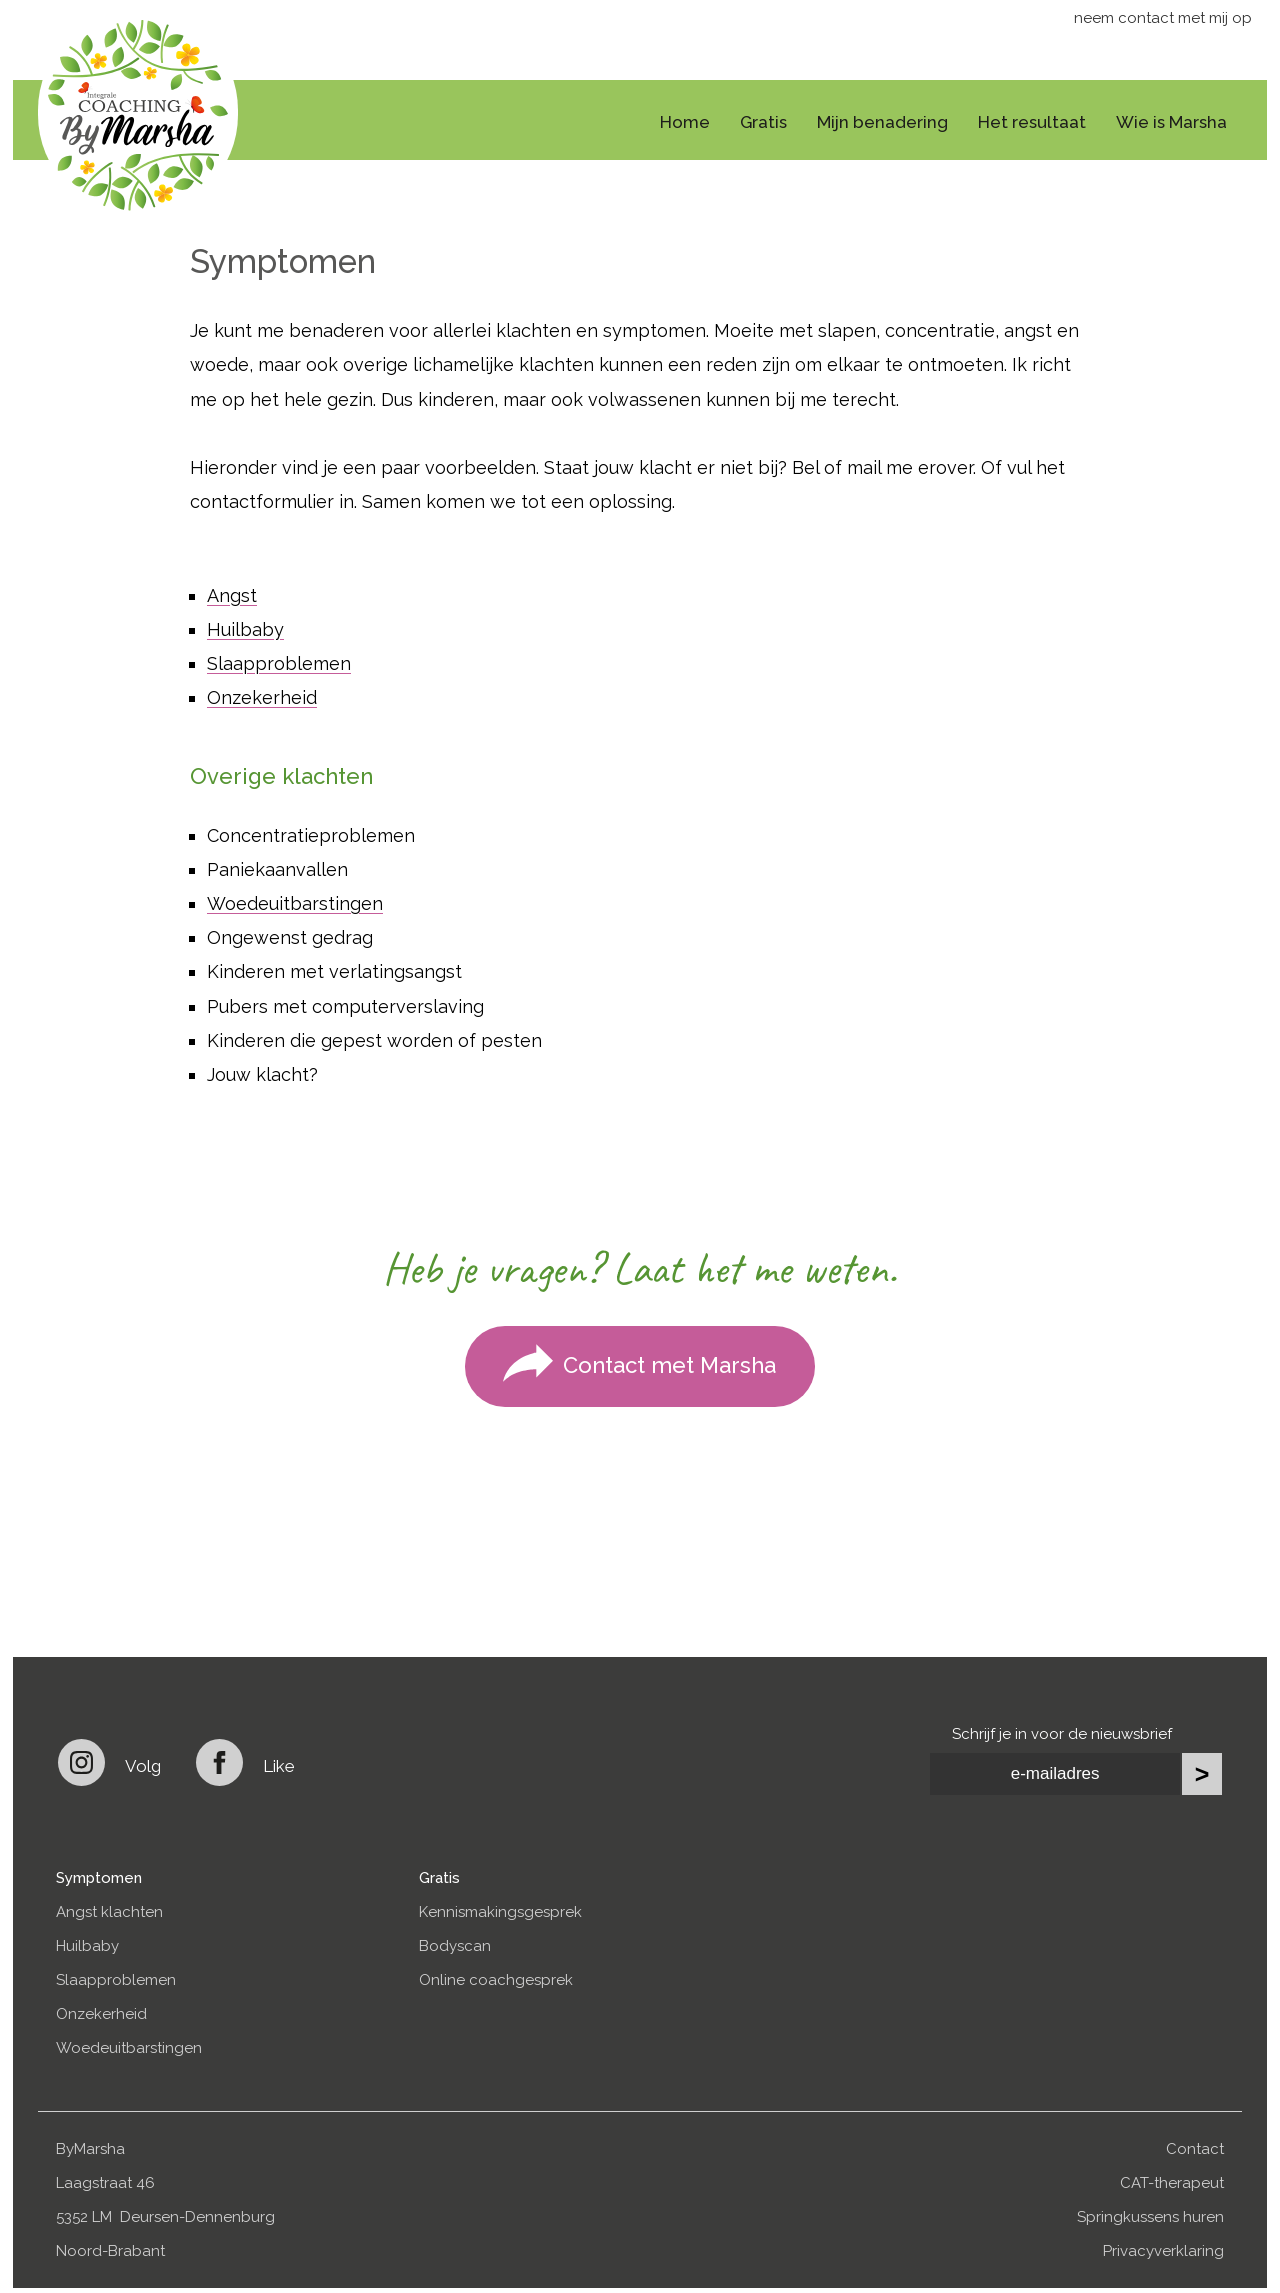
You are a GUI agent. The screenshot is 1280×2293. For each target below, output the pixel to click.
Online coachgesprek (496, 1980)
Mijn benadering (882, 122)
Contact (1195, 2149)
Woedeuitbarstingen (295, 903)
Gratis (763, 122)
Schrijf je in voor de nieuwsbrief (1062, 1734)
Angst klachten (109, 1912)
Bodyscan (455, 1946)
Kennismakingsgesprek (500, 1912)
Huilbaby (245, 629)
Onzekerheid (262, 697)
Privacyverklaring (1163, 2251)
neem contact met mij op (1163, 18)
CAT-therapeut (1172, 2183)
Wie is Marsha (1171, 122)
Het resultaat (1032, 122)
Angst (232, 595)
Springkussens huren (1150, 2217)
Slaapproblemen (279, 663)
